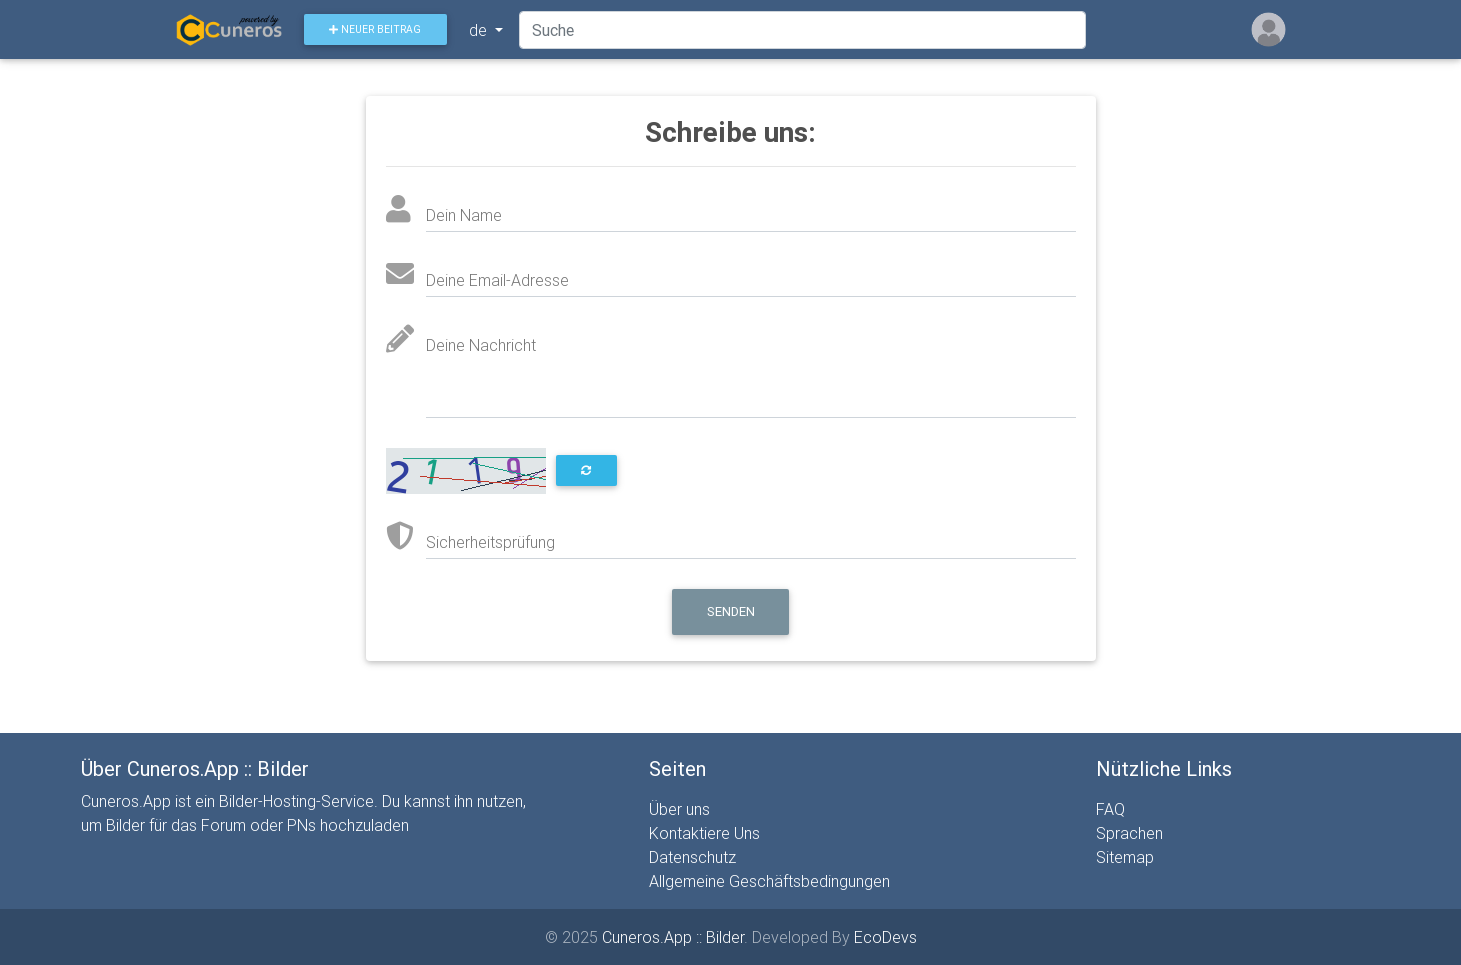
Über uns (679, 809)
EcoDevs (885, 937)
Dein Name (464, 215)
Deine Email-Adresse (497, 280)
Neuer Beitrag (383, 33)
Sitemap (1125, 857)
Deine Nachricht (481, 345)
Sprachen (1129, 833)
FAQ (1110, 809)
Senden (731, 611)
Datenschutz (692, 857)
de (488, 34)
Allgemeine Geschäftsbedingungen (769, 881)
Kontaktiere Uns (704, 833)
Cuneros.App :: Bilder (673, 937)
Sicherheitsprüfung (490, 542)
